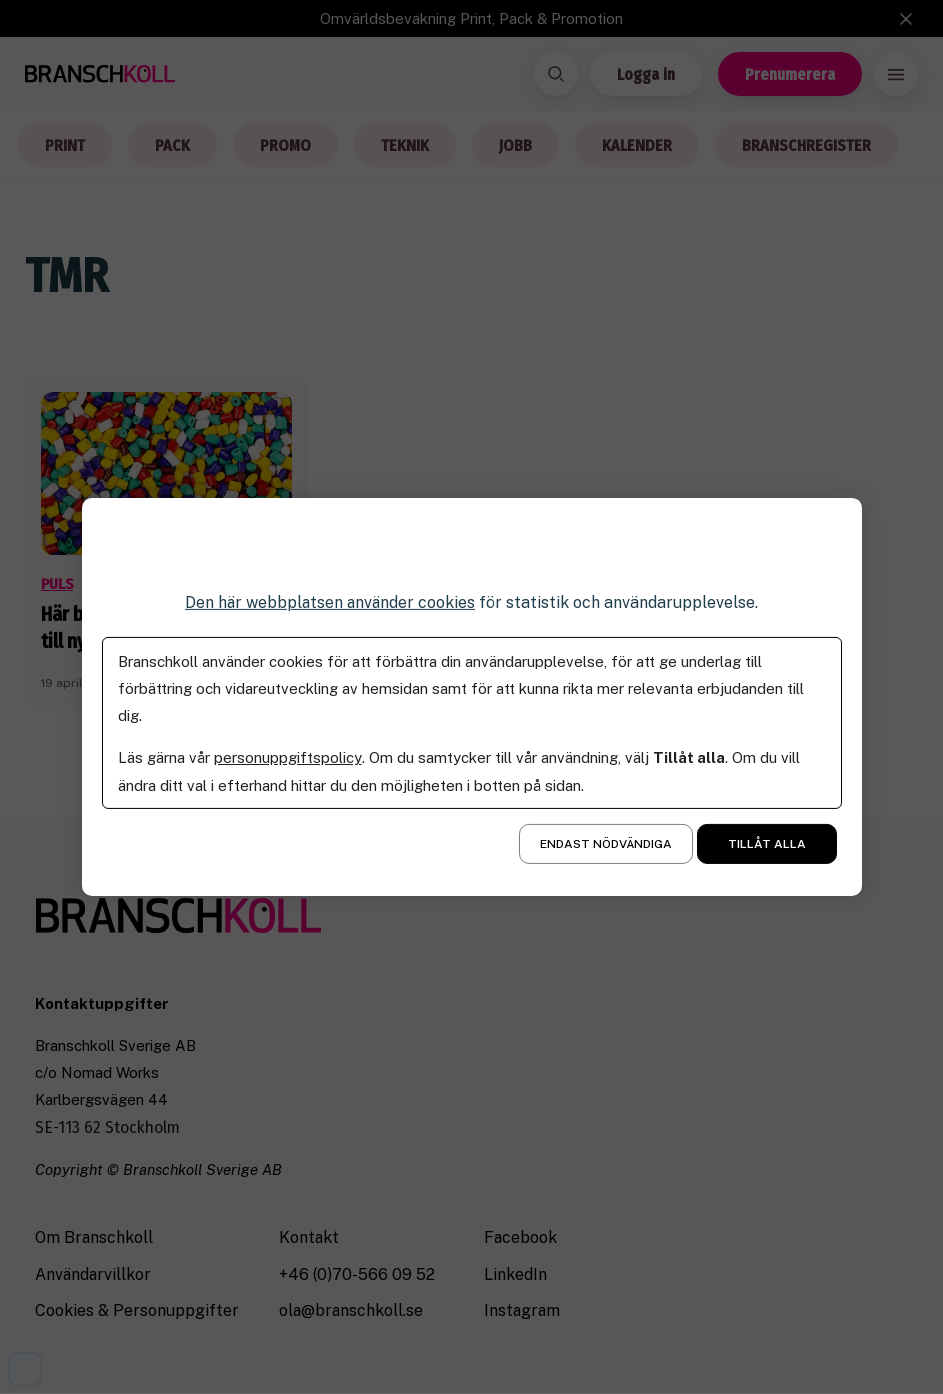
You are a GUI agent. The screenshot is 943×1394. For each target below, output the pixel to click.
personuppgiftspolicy (287, 757)
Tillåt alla (767, 844)
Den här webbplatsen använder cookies (330, 602)
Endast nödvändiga (606, 844)
